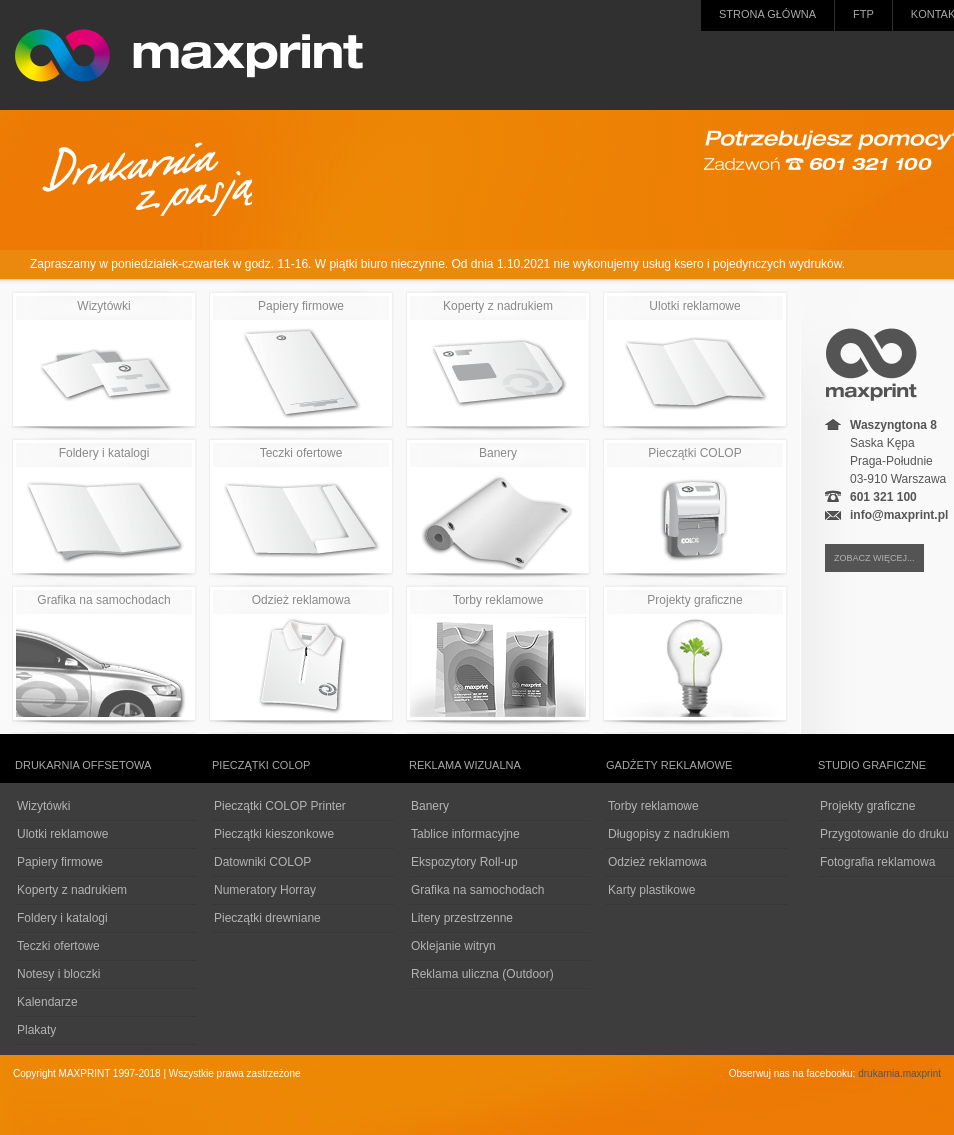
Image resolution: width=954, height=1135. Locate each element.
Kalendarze (47, 1002)
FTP (863, 14)
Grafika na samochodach (104, 655)
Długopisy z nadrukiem (668, 834)
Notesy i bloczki (58, 974)
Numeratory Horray (265, 890)
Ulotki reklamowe (695, 361)
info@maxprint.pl (899, 515)
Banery (498, 508)
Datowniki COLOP (262, 862)
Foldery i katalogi (104, 508)
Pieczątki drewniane (267, 918)
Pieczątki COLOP (695, 508)
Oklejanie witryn (453, 946)
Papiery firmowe (301, 361)
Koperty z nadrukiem (498, 361)
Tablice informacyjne (465, 834)
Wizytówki (104, 361)
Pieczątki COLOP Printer (280, 806)
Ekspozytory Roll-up (464, 862)
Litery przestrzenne (462, 918)
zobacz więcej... (874, 558)
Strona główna (767, 14)
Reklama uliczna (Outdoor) (482, 974)
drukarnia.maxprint (899, 1073)
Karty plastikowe (651, 890)
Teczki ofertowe (301, 508)
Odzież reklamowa (301, 655)
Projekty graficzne (695, 655)
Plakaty (36, 1030)
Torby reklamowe (498, 655)
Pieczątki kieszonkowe (274, 834)
